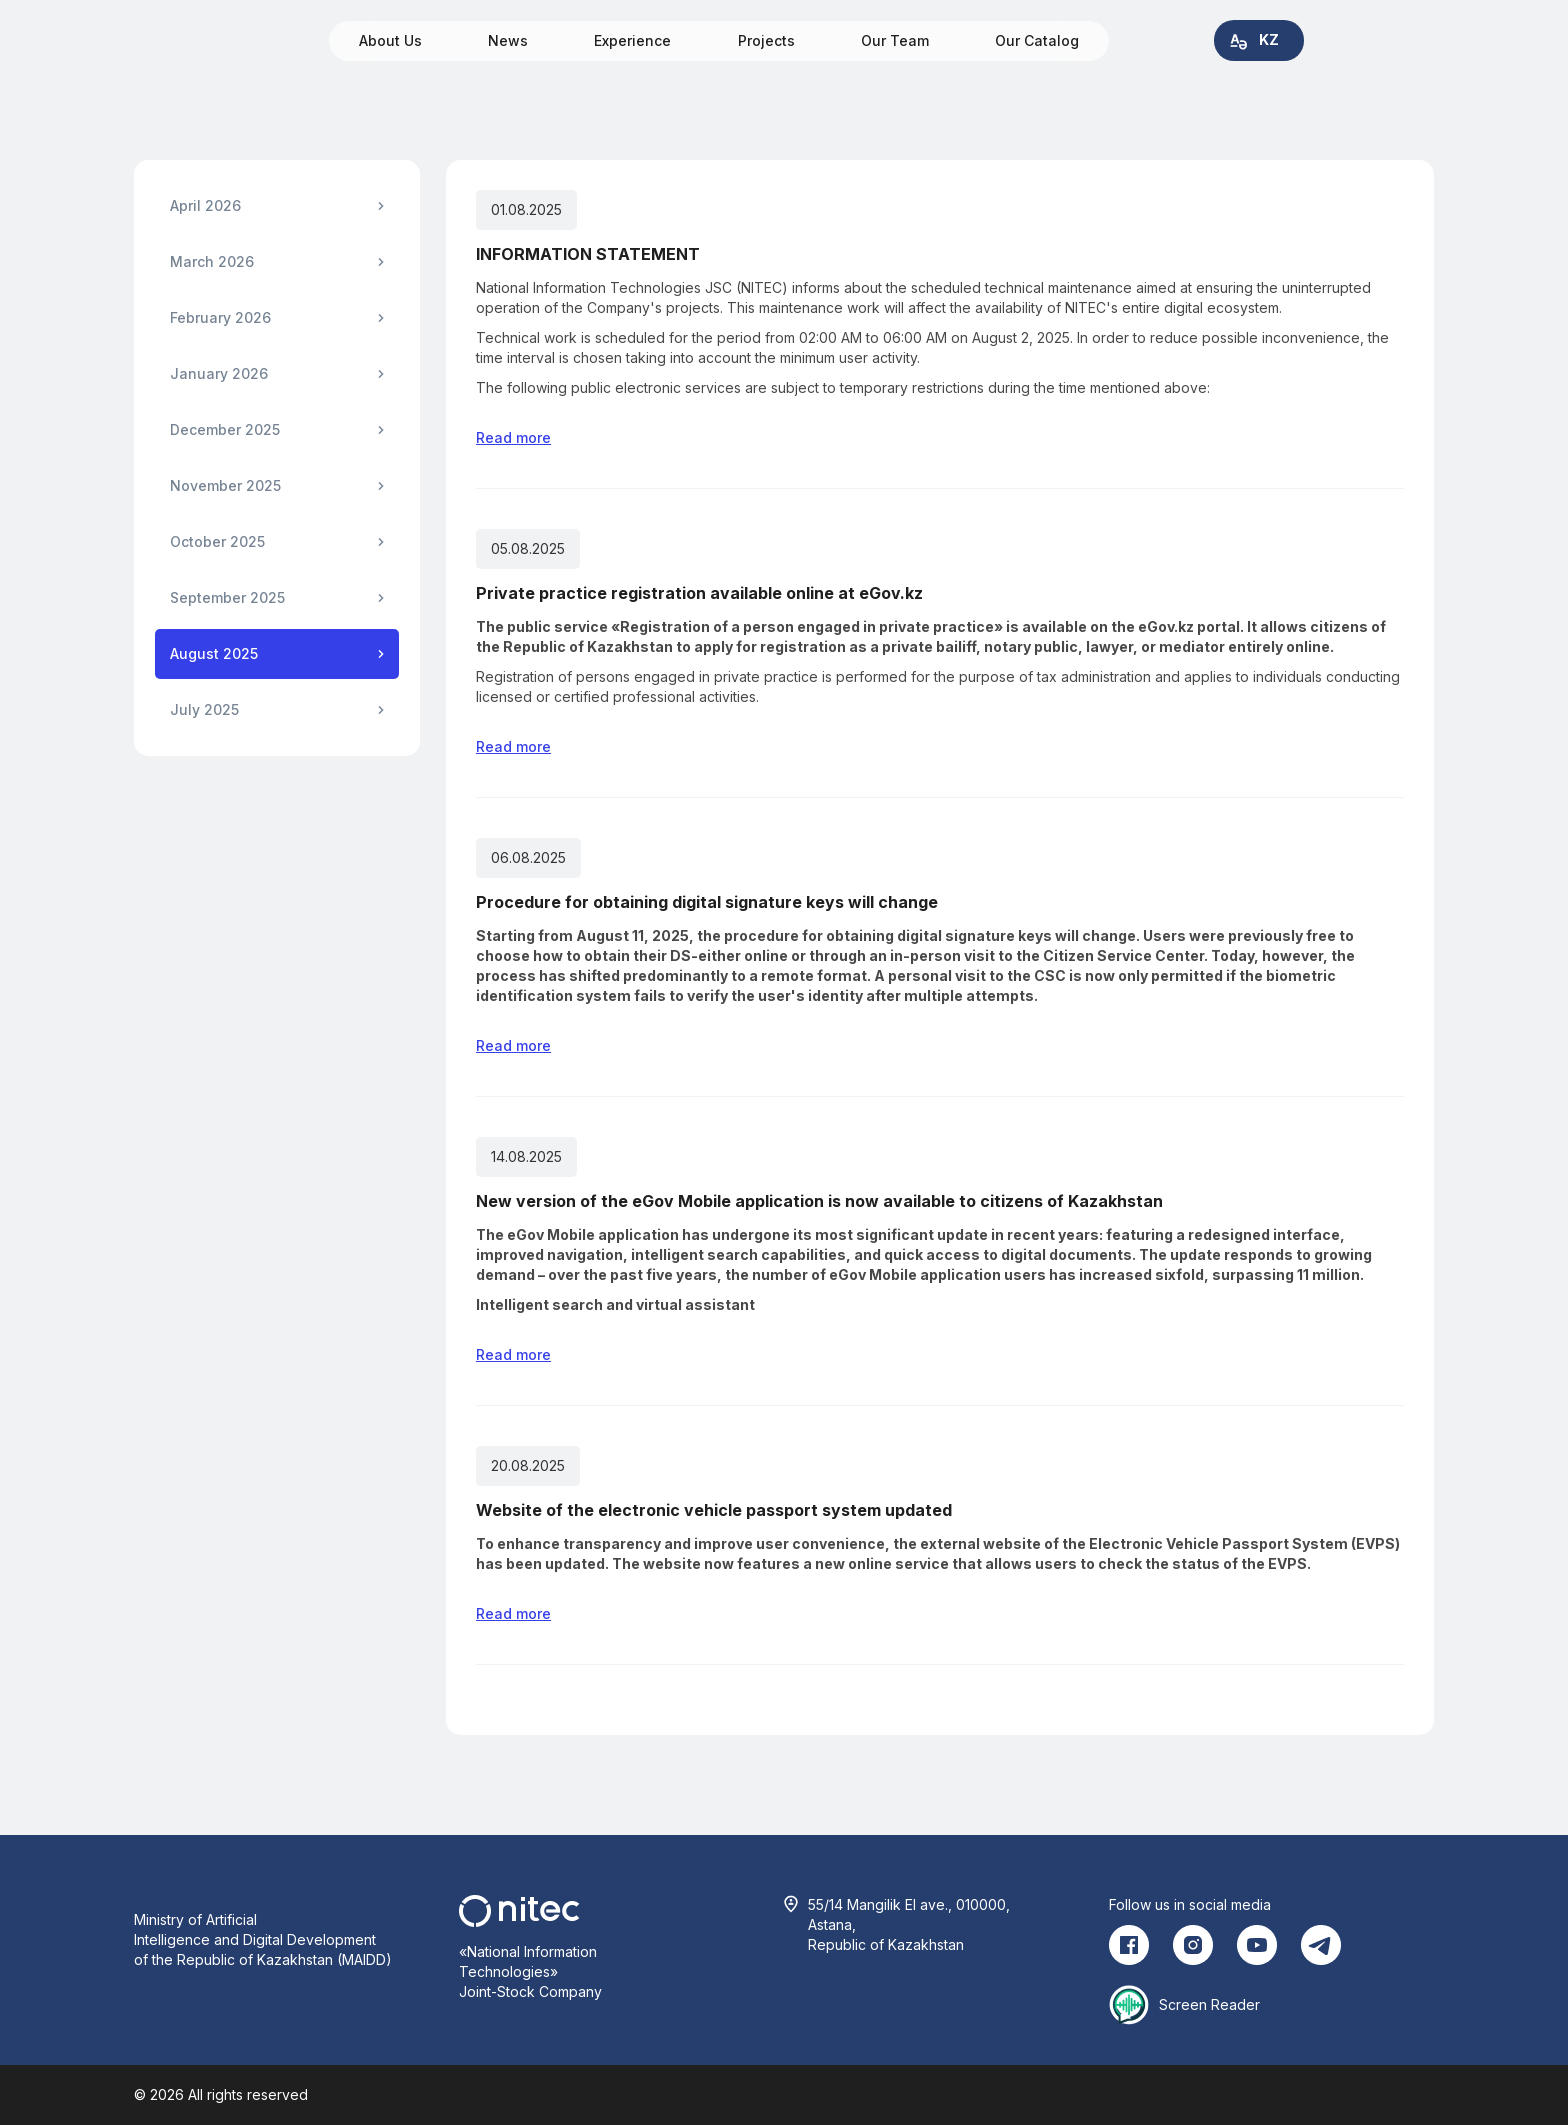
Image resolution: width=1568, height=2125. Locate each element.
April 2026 (205, 205)
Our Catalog (1037, 40)
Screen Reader (1209, 2004)
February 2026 (220, 317)
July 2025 (204, 709)
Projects (766, 40)
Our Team (895, 40)
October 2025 (217, 541)
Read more (513, 438)
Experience (632, 40)
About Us (390, 40)
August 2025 (214, 653)
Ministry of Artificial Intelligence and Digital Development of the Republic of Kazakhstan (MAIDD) (263, 1939)
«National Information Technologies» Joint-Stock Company (530, 1971)
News (508, 40)
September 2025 (227, 597)
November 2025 (225, 485)
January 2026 (219, 373)
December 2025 (225, 429)
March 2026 (212, 261)
